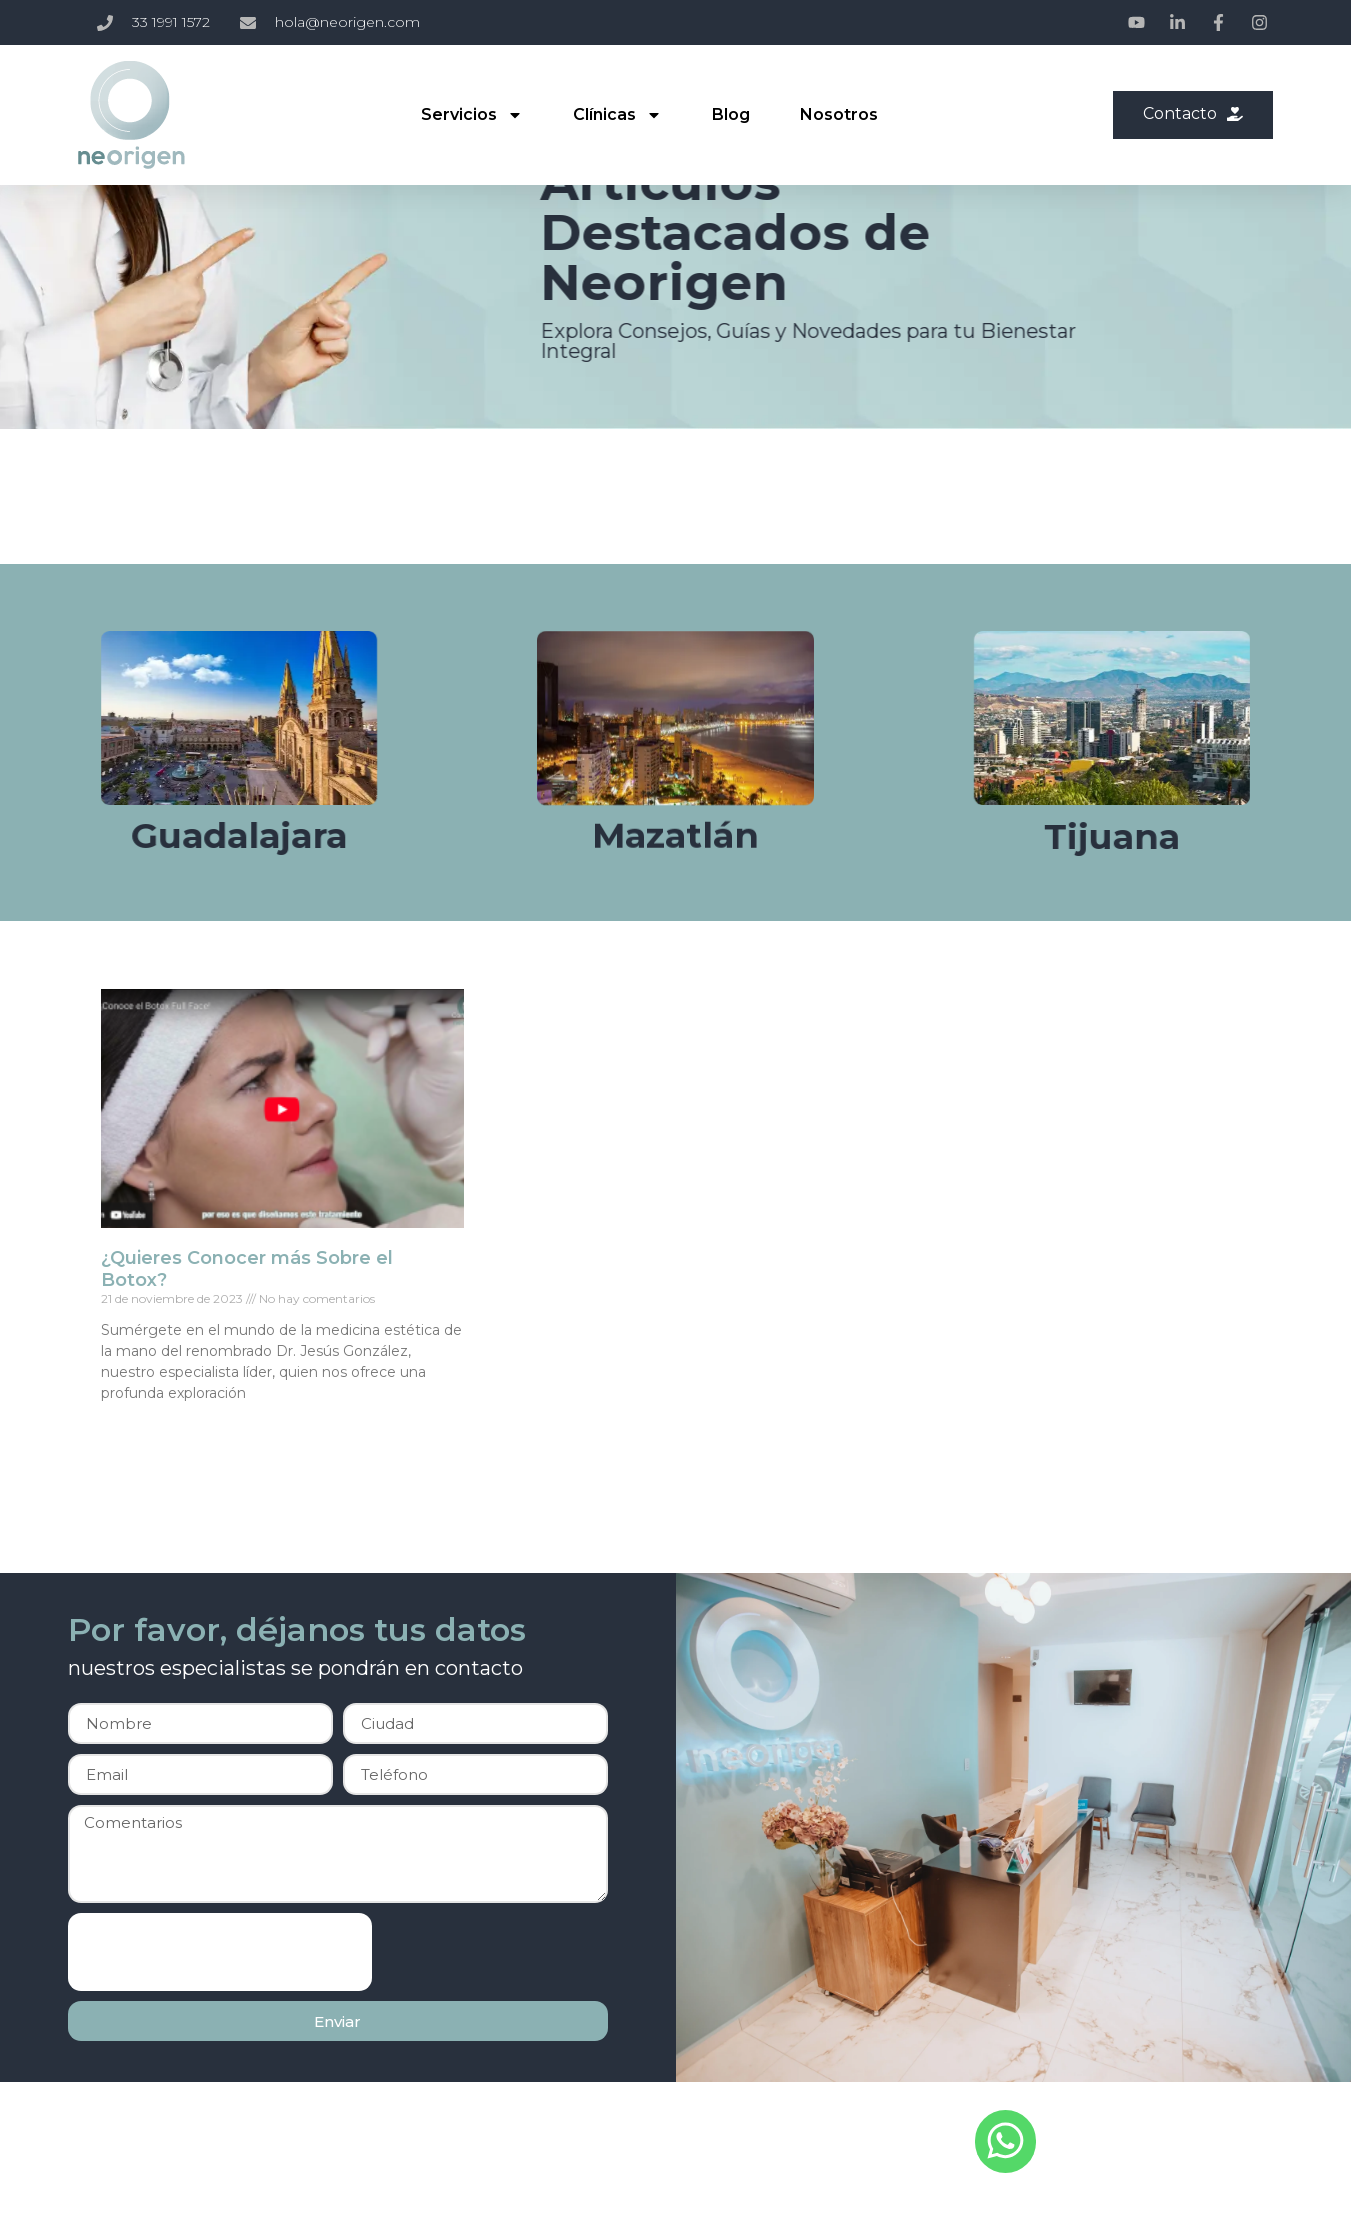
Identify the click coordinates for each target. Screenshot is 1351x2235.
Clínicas (616, 115)
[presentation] (220, 1952)
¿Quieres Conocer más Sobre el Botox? (247, 1269)
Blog (730, 114)
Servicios (471, 115)
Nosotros (838, 114)
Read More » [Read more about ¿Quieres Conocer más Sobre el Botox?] (139, 1426)
